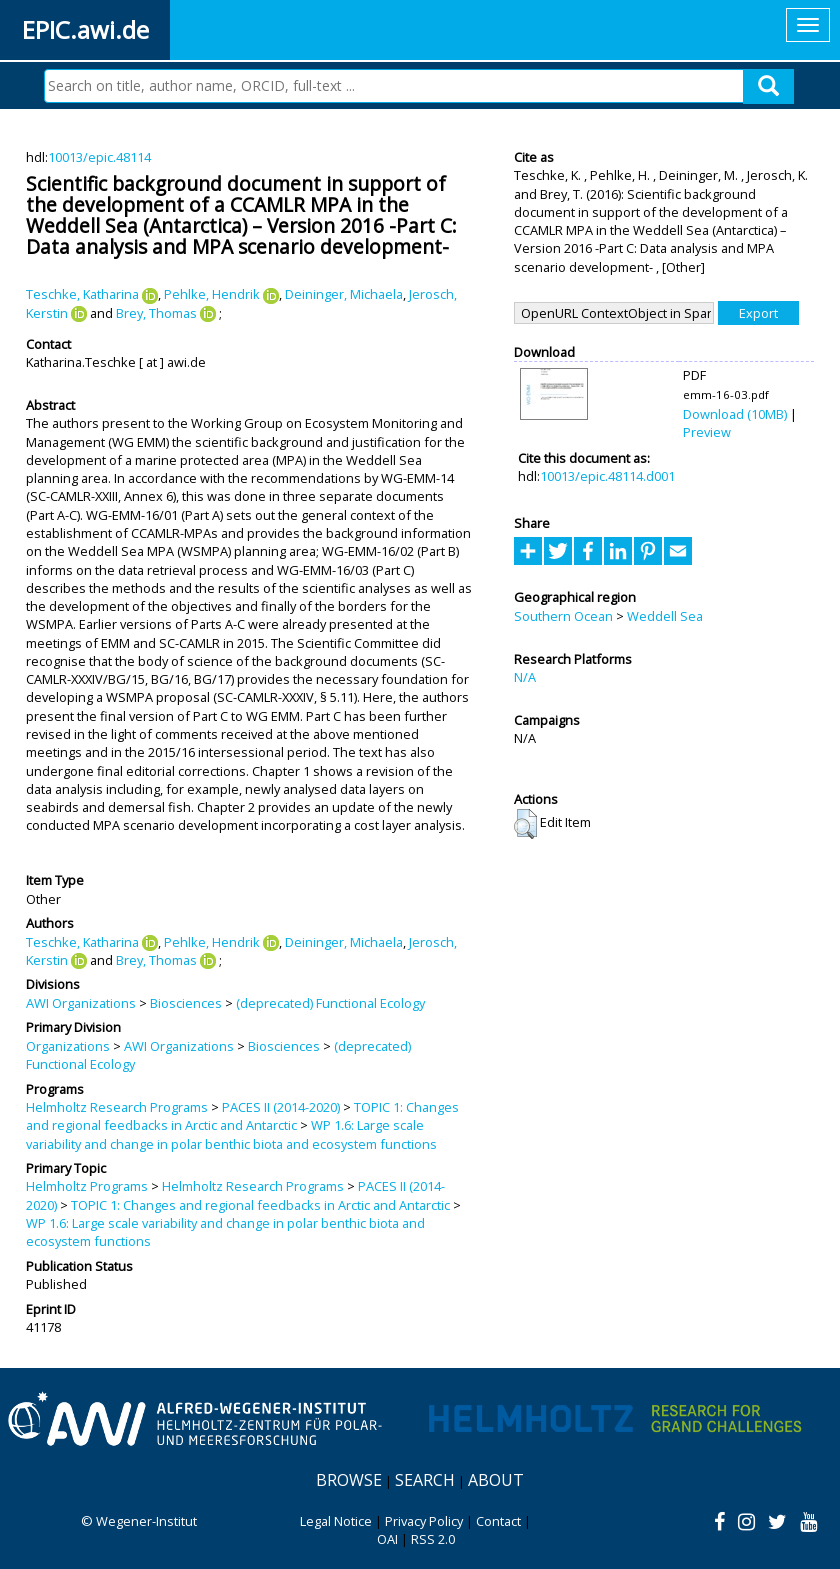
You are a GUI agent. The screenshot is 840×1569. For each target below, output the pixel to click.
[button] (525, 824)
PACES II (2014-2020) (281, 1107)
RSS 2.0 (433, 1539)
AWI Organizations (81, 1003)
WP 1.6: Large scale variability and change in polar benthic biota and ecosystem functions (231, 1134)
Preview (707, 432)
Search (425, 1480)
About (496, 1480)
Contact (498, 1521)
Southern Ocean (563, 616)
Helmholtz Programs (87, 1186)
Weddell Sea (665, 616)
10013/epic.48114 (99, 157)
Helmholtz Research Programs (117, 1107)
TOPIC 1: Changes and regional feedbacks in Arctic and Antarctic (242, 1116)
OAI (387, 1539)
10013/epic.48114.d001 (607, 476)
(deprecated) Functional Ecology (330, 1003)
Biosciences (186, 1003)
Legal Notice (336, 1521)
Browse (349, 1480)
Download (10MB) (735, 414)
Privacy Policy (424, 1521)
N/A (525, 677)
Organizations (68, 1046)
